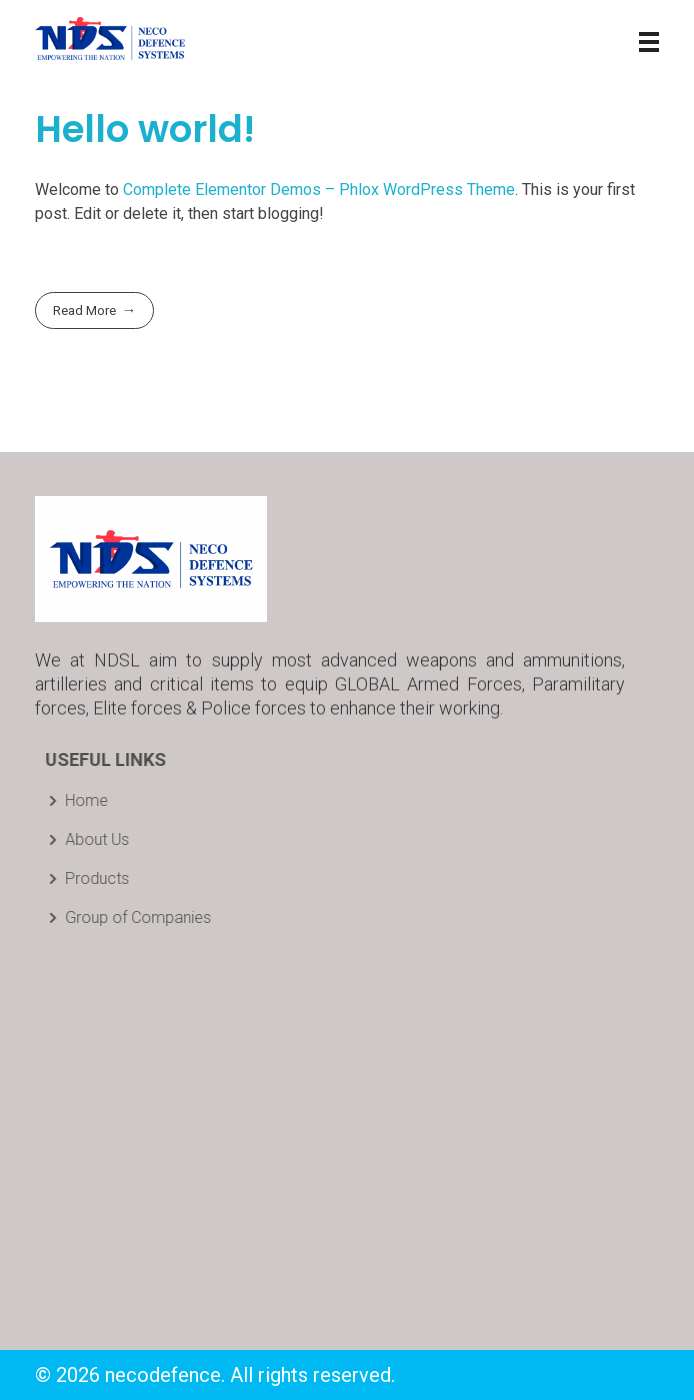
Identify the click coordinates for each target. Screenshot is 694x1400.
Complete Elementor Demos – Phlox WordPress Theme (319, 189)
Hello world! (145, 129)
